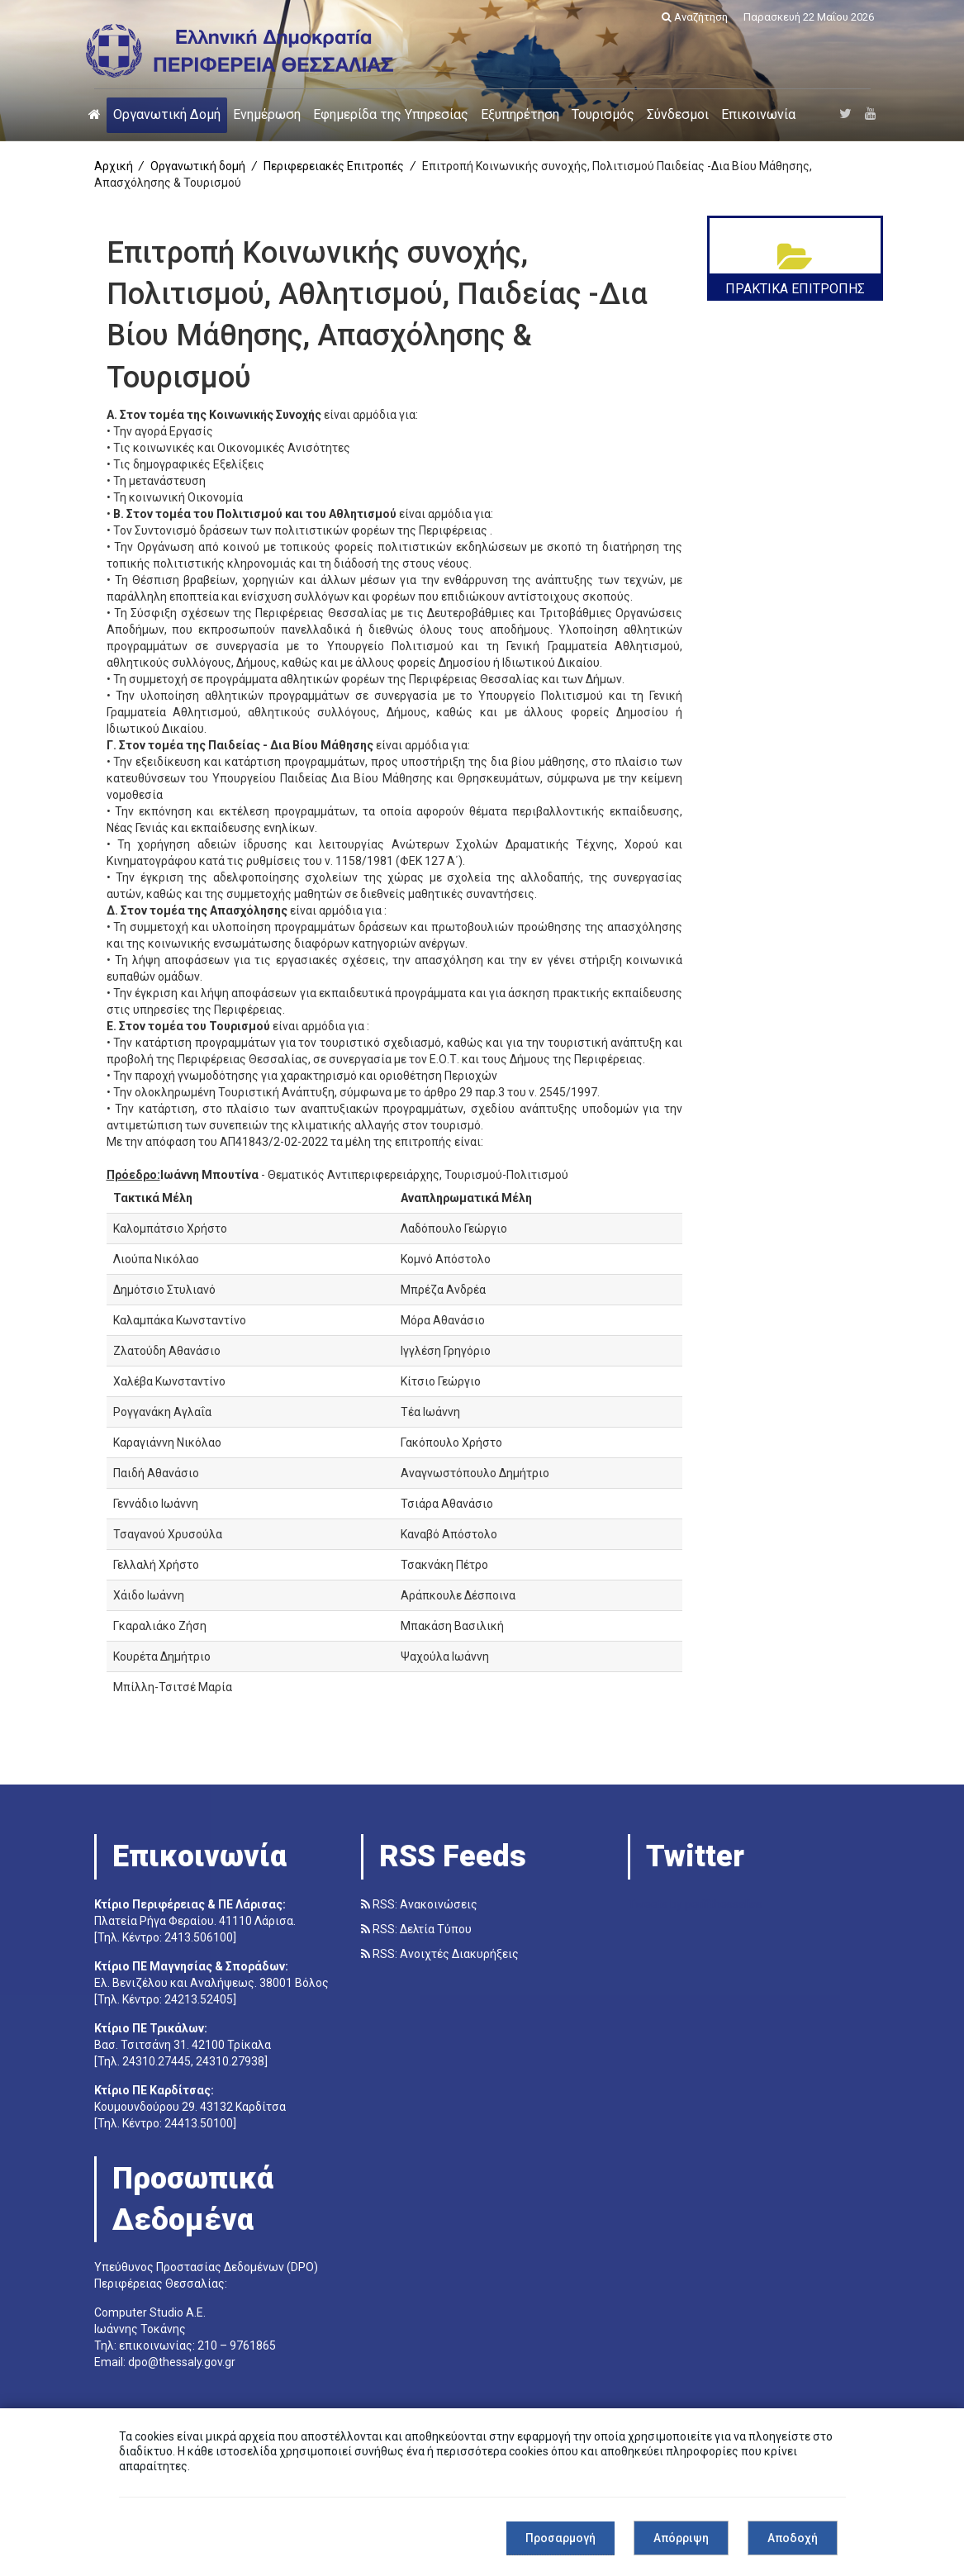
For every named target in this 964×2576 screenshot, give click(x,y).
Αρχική (113, 166)
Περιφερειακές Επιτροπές (334, 166)
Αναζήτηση (695, 17)
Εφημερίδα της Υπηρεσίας (390, 114)
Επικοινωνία (758, 114)
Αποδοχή (792, 2538)
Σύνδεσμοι (678, 114)
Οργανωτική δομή (197, 166)
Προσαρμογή (560, 2538)
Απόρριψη (681, 2538)
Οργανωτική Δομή (167, 114)
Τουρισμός (603, 114)
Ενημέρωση (267, 114)
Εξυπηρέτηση (520, 114)
